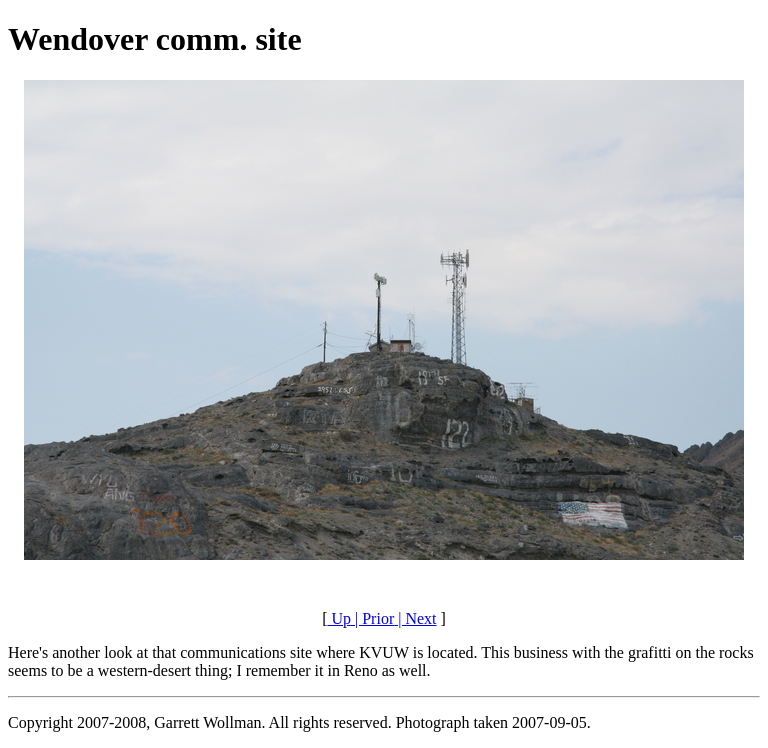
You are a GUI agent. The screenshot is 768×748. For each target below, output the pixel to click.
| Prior (372, 618)
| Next (415, 618)
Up (339, 618)
